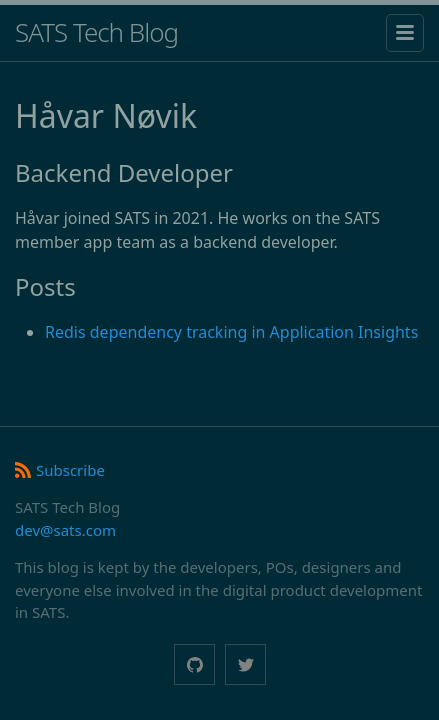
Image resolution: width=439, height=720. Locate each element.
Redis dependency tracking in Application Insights (231, 332)
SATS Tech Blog (96, 32)
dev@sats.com (65, 530)
